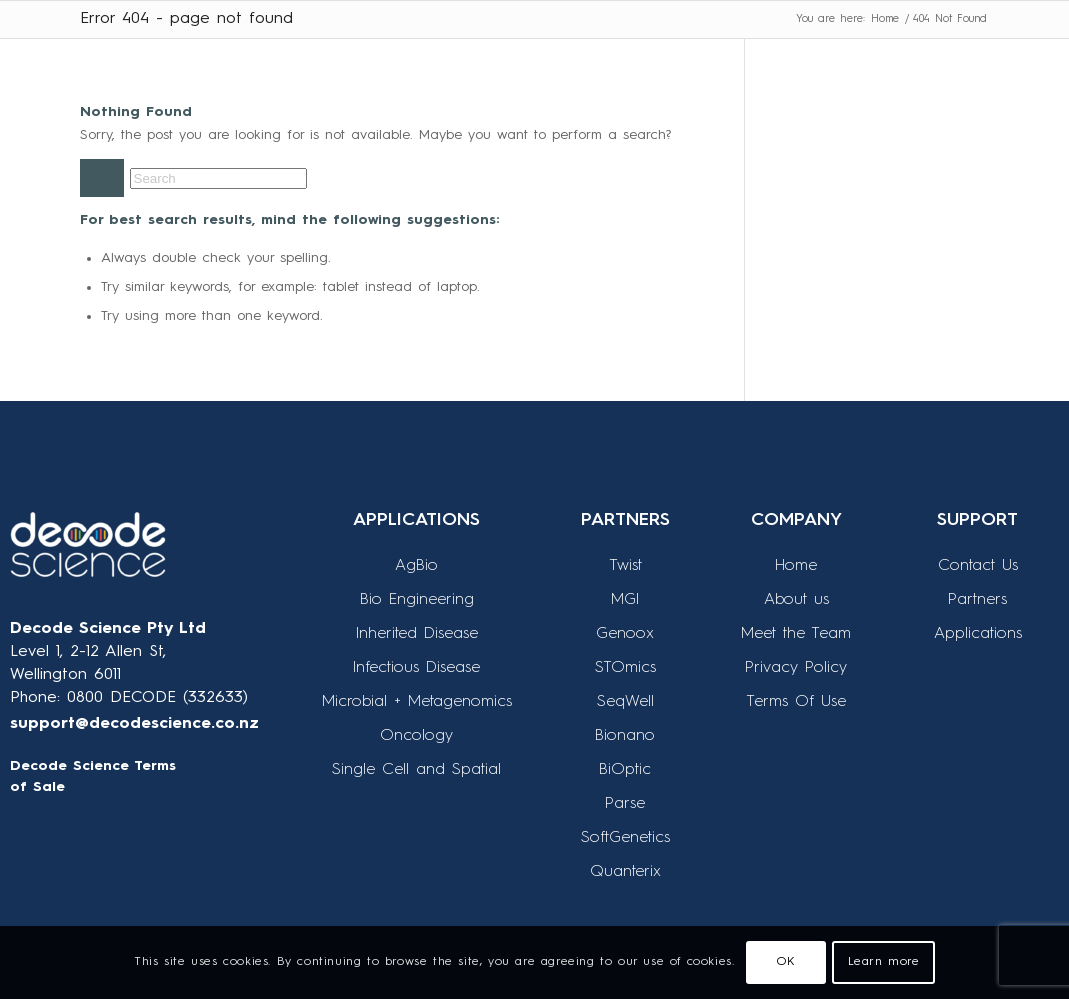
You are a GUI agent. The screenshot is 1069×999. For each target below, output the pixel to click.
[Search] (218, 178)
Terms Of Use (796, 702)
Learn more (884, 962)
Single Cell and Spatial (416, 770)
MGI (625, 600)
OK (786, 962)
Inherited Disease (417, 634)
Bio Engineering (417, 600)
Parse (625, 804)
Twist (625, 566)
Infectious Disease (416, 668)
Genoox (625, 634)
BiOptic (625, 770)
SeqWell (625, 702)
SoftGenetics (625, 838)
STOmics (625, 668)
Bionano (625, 736)
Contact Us (978, 566)
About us (796, 600)
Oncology (416, 736)
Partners (977, 600)
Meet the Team (796, 634)
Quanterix (625, 872)
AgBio (416, 566)
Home (796, 566)
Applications (978, 634)
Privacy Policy (796, 668)
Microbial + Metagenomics (417, 702)
